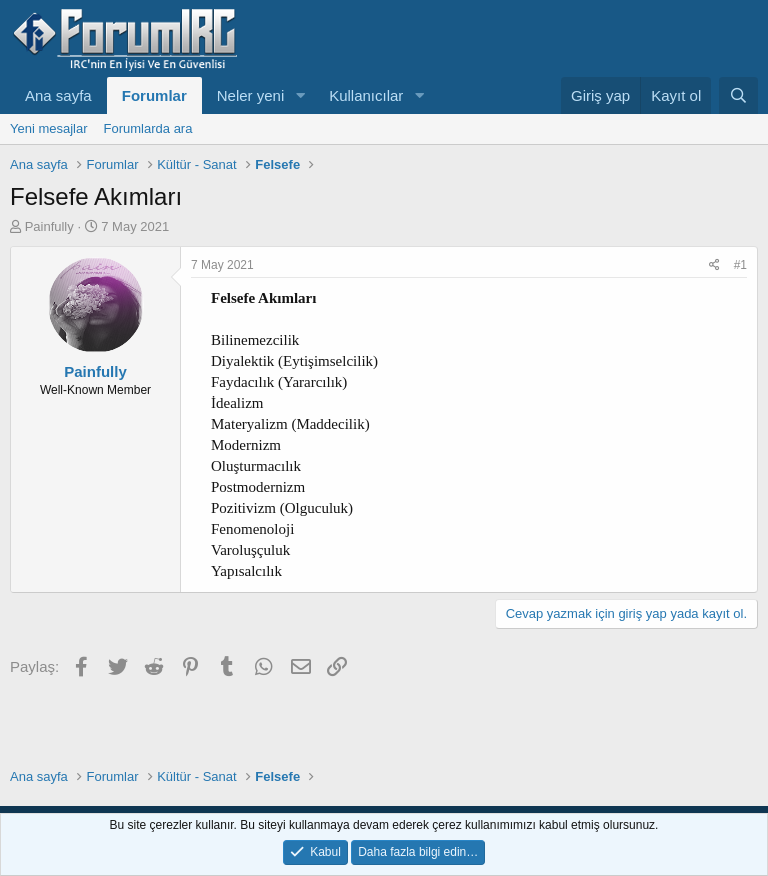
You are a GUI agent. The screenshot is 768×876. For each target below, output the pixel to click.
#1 (740, 265)
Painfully (49, 226)
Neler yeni (251, 95)
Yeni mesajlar (49, 128)
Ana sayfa (58, 95)
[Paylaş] (714, 265)
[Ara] (738, 95)
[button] (300, 95)
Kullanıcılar (366, 95)
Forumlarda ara (148, 128)
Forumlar (154, 95)
